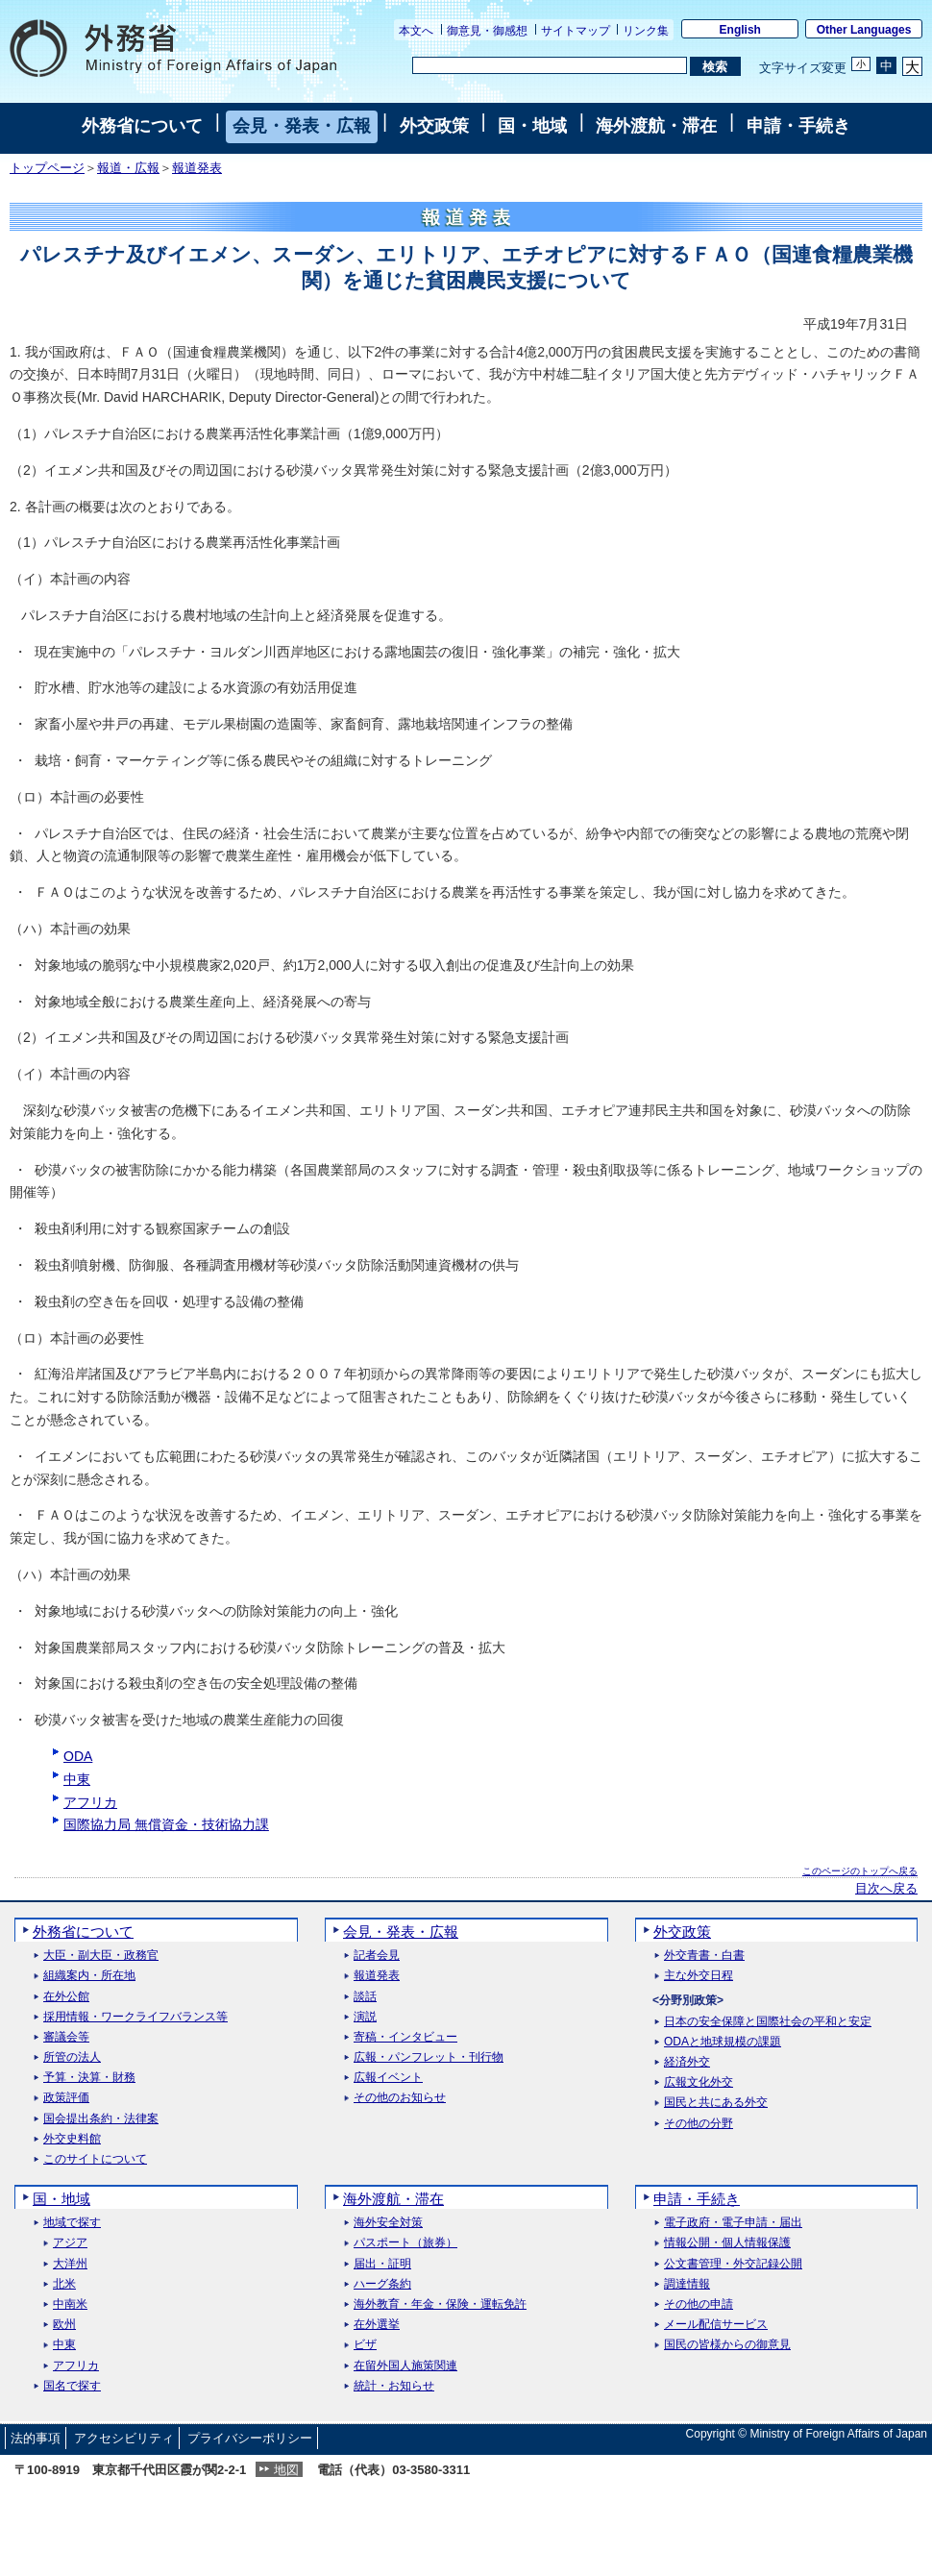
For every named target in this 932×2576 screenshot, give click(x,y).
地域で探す (72, 2223)
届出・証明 (382, 2264)
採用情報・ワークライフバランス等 (135, 2017)
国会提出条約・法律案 (101, 2119)
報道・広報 (128, 168)
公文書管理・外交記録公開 (733, 2264)
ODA (77, 1756)
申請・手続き (798, 126)
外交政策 (434, 126)
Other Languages (864, 30)
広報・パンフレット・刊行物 (428, 2057)
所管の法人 (72, 2057)
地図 (286, 2470)
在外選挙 (377, 2324)
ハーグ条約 (382, 2284)
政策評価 (66, 2098)
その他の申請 (698, 2304)
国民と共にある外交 (716, 2102)
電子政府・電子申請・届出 (733, 2223)
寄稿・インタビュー (405, 2037)
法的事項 (36, 2438)
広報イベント (388, 2077)
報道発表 (197, 168)
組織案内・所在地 (89, 1975)
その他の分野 (698, 2124)
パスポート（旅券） (405, 2243)
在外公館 (66, 1997)
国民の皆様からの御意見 (727, 2345)
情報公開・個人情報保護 (727, 2243)
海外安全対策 (388, 2223)
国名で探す (72, 2386)
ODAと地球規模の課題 (722, 2042)
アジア (70, 2243)
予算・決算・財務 (89, 2077)
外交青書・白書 (704, 1955)
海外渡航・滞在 (656, 126)
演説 (365, 2017)
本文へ (416, 30)
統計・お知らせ (394, 2386)
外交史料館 (72, 2139)
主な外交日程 (698, 1975)
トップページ (47, 168)
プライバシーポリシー (249, 2438)
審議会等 (66, 2037)
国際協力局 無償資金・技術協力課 (166, 1824)
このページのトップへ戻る (860, 1871)
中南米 (70, 2304)
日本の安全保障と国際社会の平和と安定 (767, 2022)
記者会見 (377, 1955)
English (740, 30)
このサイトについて (95, 2159)
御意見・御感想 (487, 30)
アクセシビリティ (124, 2438)
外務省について (142, 126)
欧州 (64, 2324)
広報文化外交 (698, 2082)
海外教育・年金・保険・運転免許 (440, 2304)
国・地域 (532, 126)
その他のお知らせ (400, 2098)
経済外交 (687, 2062)
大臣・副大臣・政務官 (101, 1955)
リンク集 (646, 30)
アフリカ (90, 1802)
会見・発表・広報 (302, 126)
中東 (76, 1779)
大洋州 (70, 2264)
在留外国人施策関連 (405, 2366)
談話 (365, 1997)
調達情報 (687, 2284)
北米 (64, 2284)
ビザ (365, 2345)
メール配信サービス (716, 2324)
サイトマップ (575, 30)
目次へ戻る (886, 1888)
